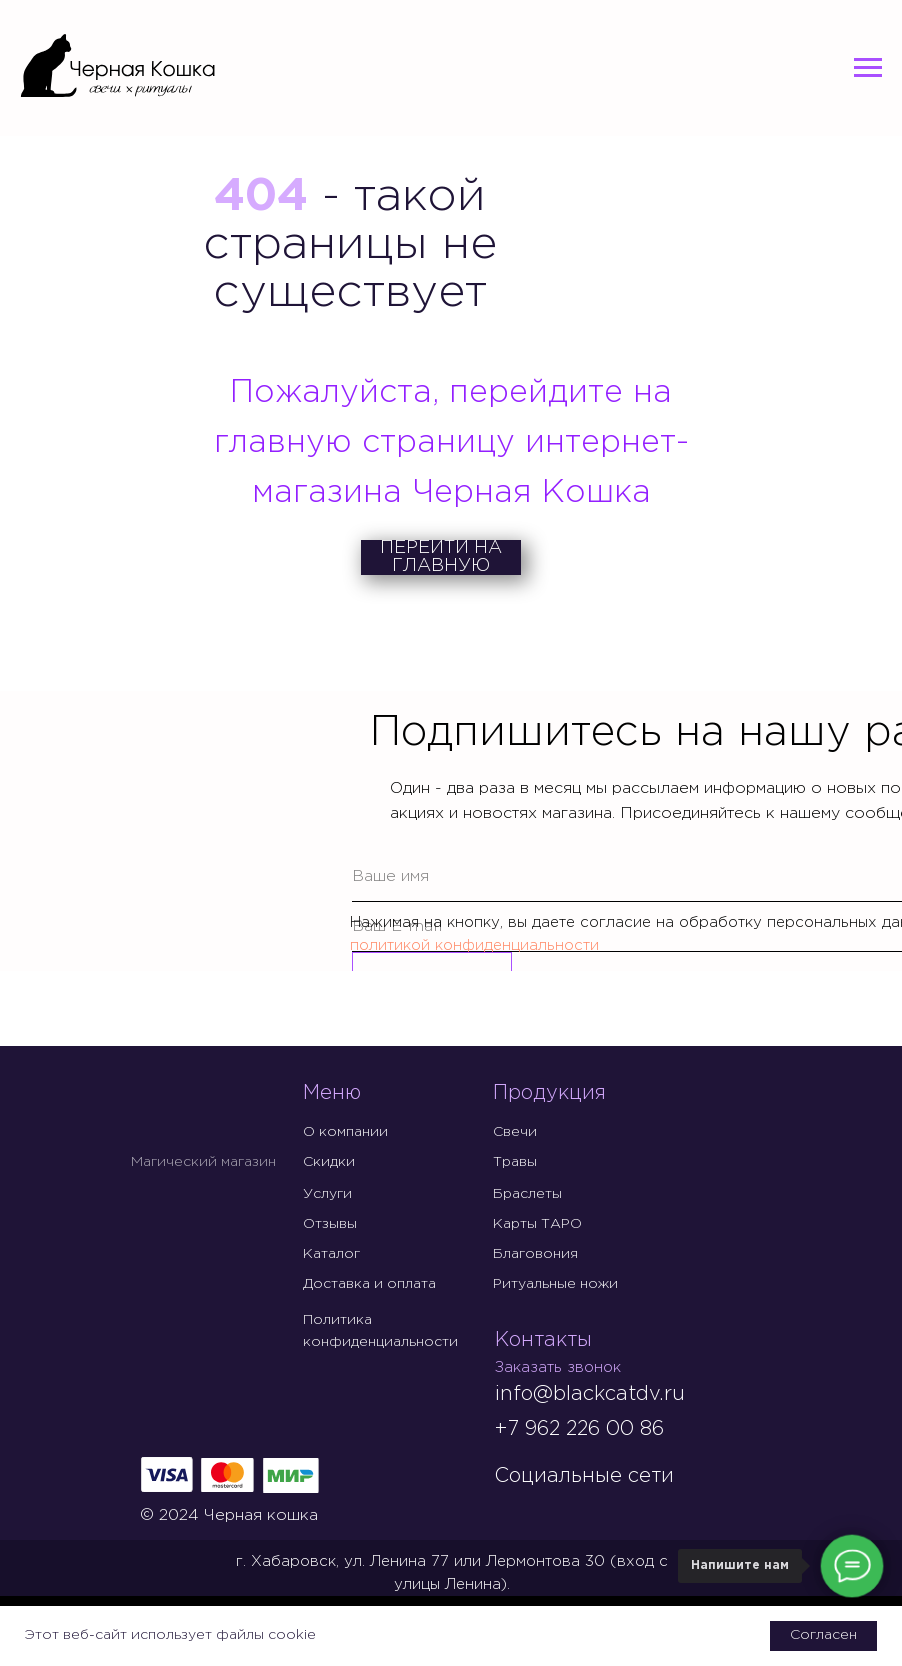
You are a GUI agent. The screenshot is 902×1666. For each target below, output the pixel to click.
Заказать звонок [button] (558, 1367)
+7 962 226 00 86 (579, 1429)
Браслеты (527, 1194)
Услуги (327, 1194)
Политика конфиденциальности (380, 1331)
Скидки (329, 1162)
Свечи (515, 1132)
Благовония (535, 1254)
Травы (515, 1162)
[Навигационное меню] (868, 68)
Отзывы (330, 1224)
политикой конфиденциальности (474, 945)
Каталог (331, 1254)
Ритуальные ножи (555, 1284)
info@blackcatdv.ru (590, 1394)
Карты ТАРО (537, 1224)
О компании (345, 1132)
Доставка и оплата (369, 1284)
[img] (511, 1511)
